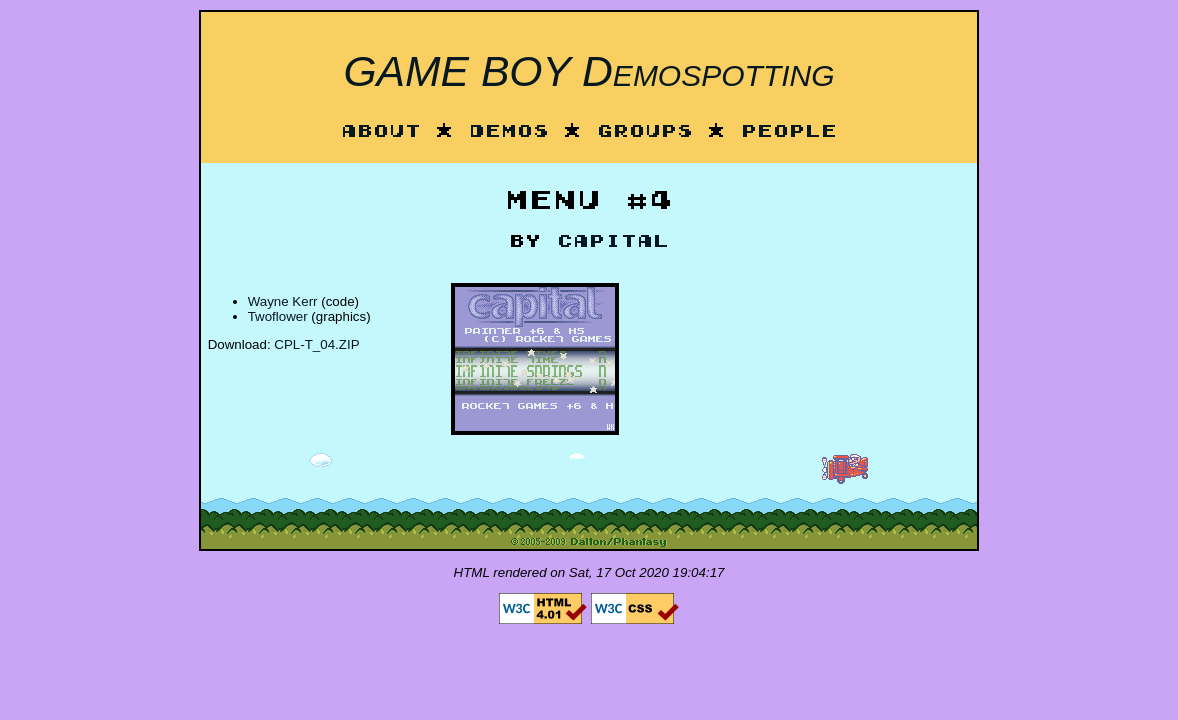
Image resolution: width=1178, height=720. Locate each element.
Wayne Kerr (283, 301)
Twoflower (278, 316)
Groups (645, 132)
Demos (509, 132)
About (381, 132)
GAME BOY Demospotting (588, 71)
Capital (613, 242)
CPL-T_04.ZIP (316, 344)
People (789, 132)
